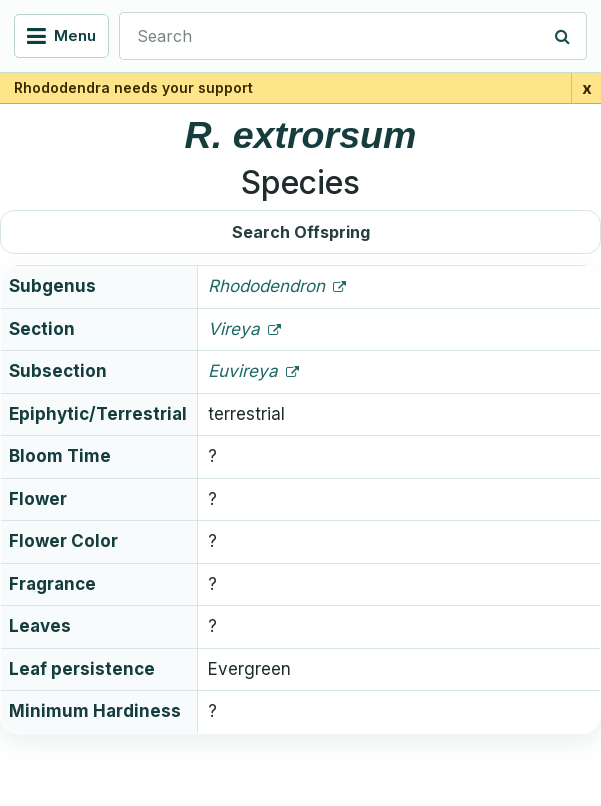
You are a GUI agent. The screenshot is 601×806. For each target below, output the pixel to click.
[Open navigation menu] (61, 36)
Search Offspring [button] (301, 232)
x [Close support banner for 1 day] (587, 88)
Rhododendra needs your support (133, 87)
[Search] (563, 36)
